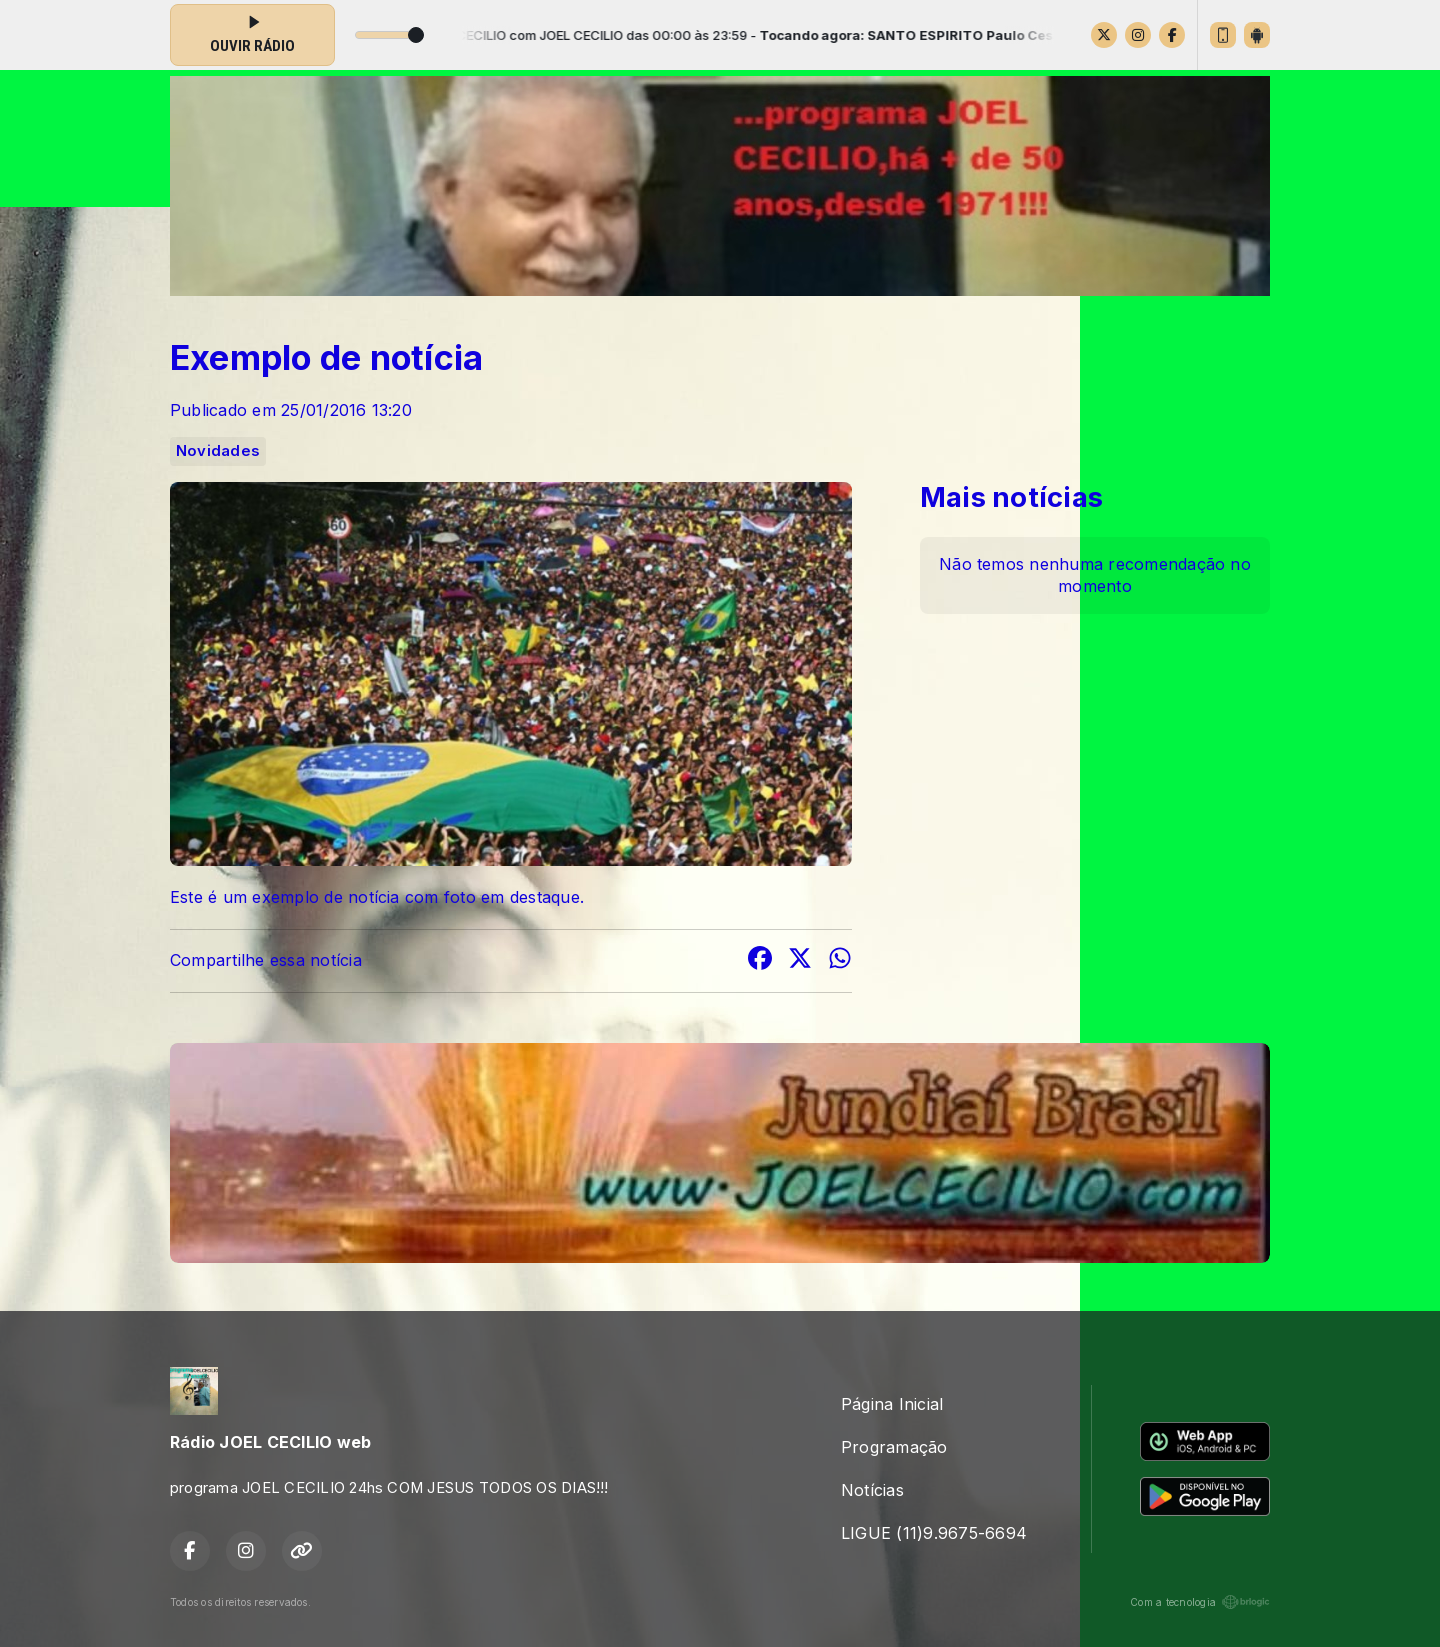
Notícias (872, 1490)
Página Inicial (892, 1404)
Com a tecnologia (1200, 1602)
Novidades (218, 451)
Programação (894, 1447)
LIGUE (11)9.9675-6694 (934, 1533)
